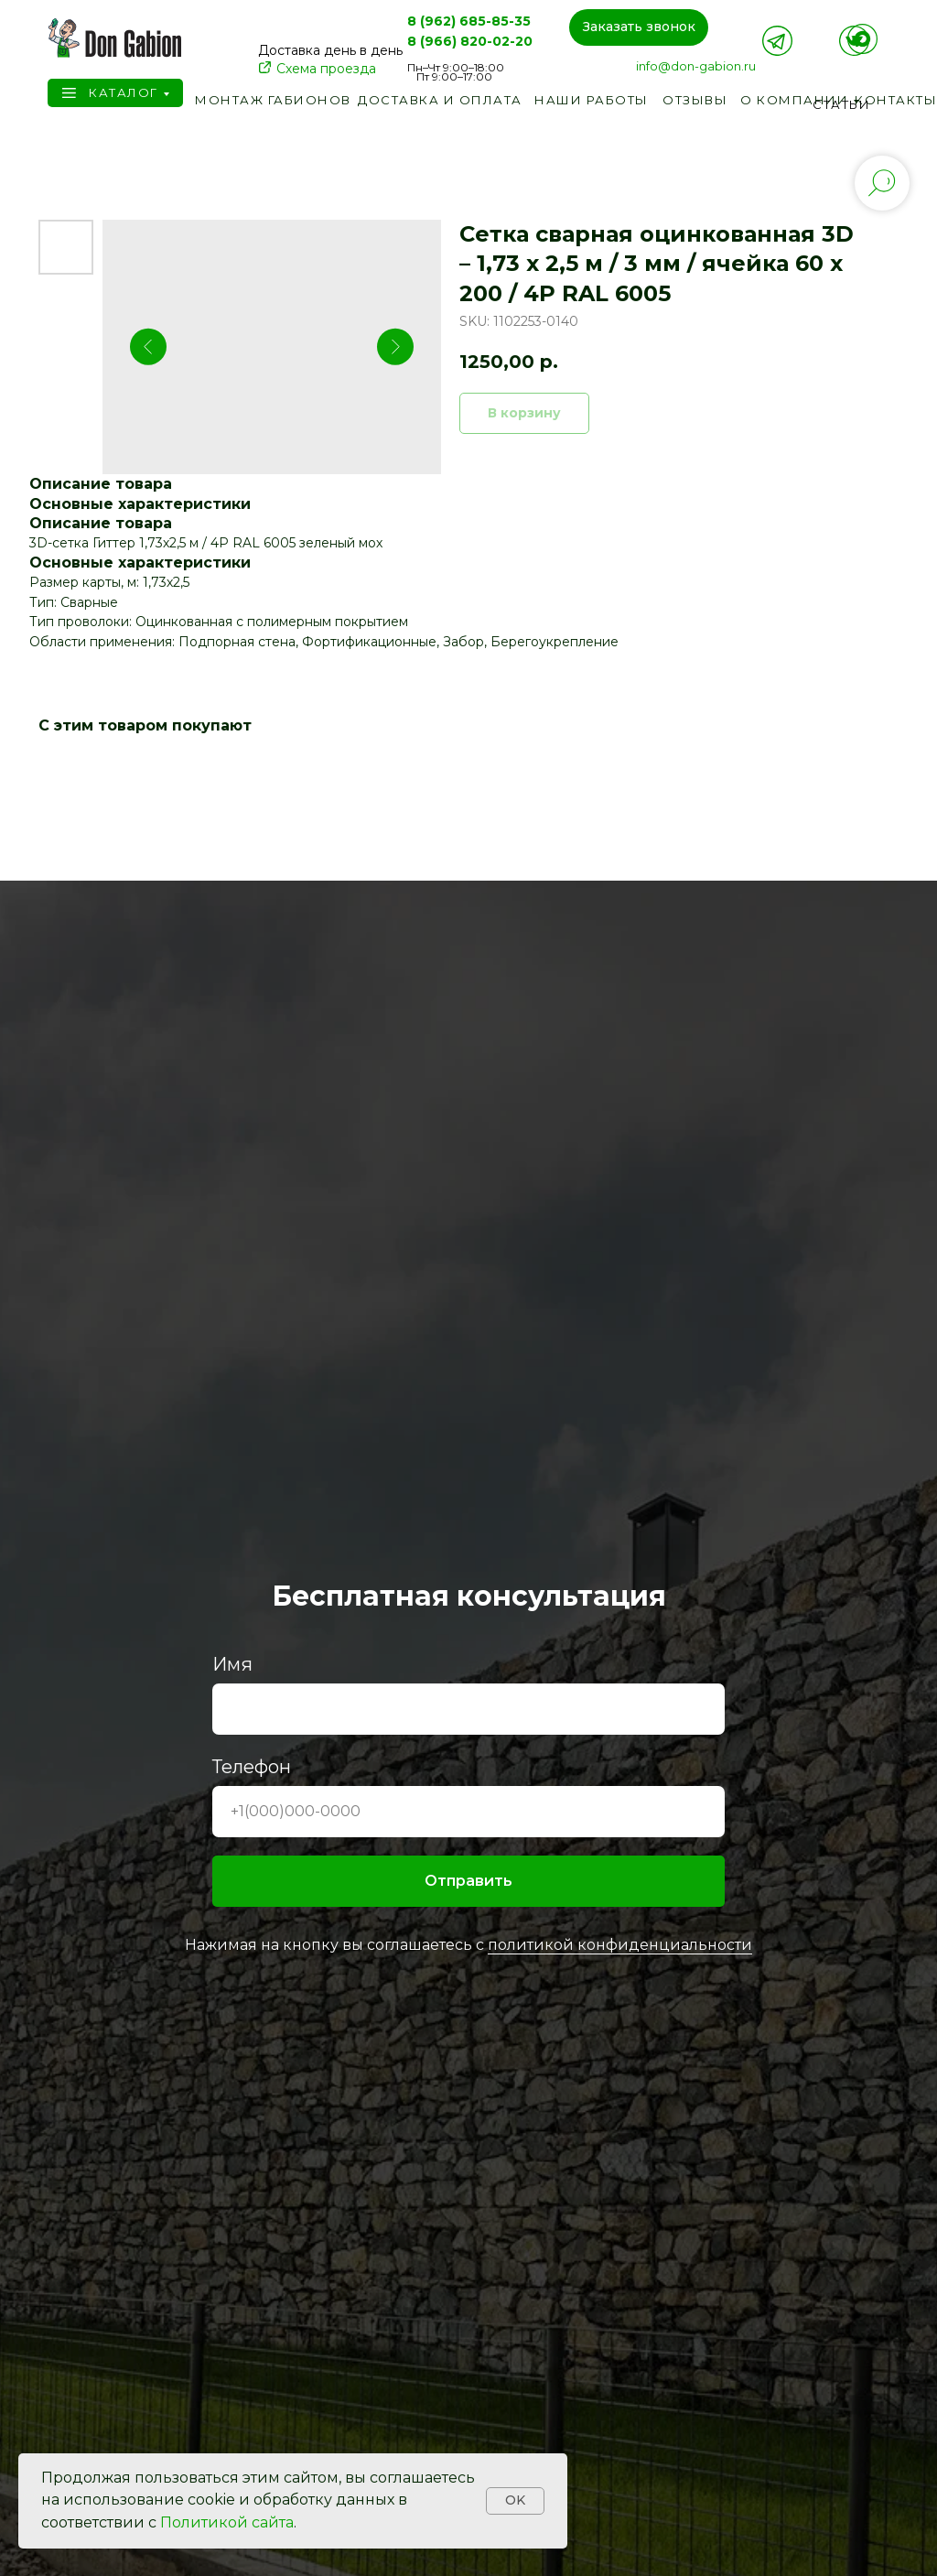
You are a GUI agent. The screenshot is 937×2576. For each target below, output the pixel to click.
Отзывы (694, 99)
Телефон (251, 1767)
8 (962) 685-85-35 (469, 21)
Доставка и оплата (440, 99)
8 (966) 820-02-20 (470, 41)
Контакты (896, 99)
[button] (638, 27)
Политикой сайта (227, 2522)
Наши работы (591, 99)
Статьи (841, 104)
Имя (232, 1664)
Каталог (123, 92)
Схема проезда (326, 68)
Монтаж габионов (273, 99)
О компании (794, 99)
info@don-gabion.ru (696, 66)
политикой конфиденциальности (620, 1945)
